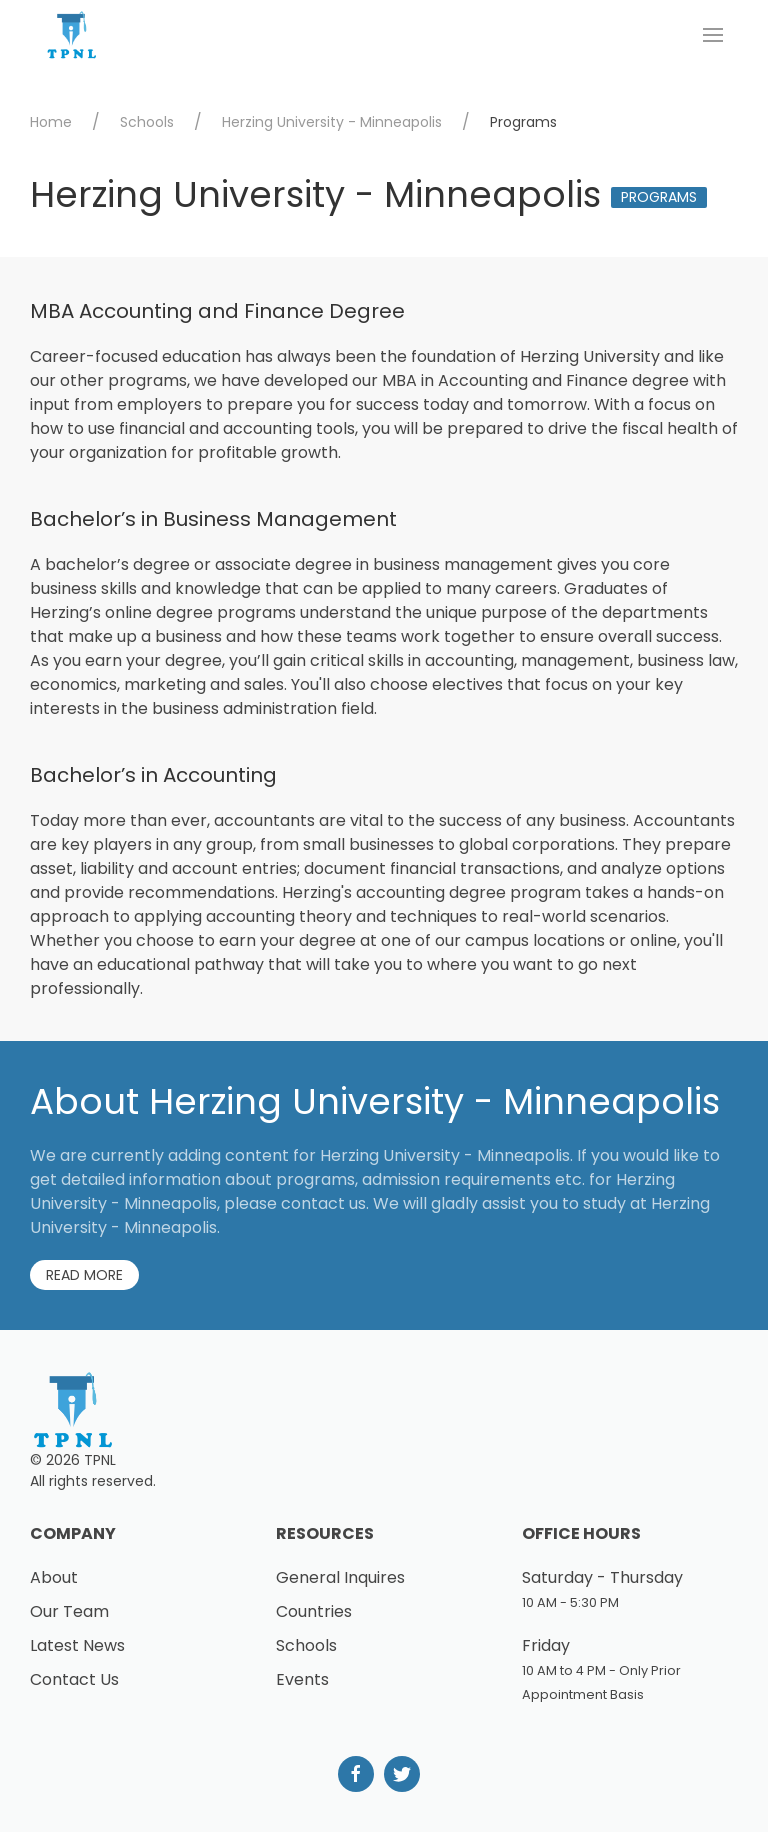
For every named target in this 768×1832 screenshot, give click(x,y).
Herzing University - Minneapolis (332, 122)
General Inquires (340, 1577)
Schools (147, 122)
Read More (84, 1275)
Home (51, 122)
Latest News (77, 1645)
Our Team (69, 1611)
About (54, 1577)
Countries (314, 1611)
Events (302, 1679)
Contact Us (74, 1679)
